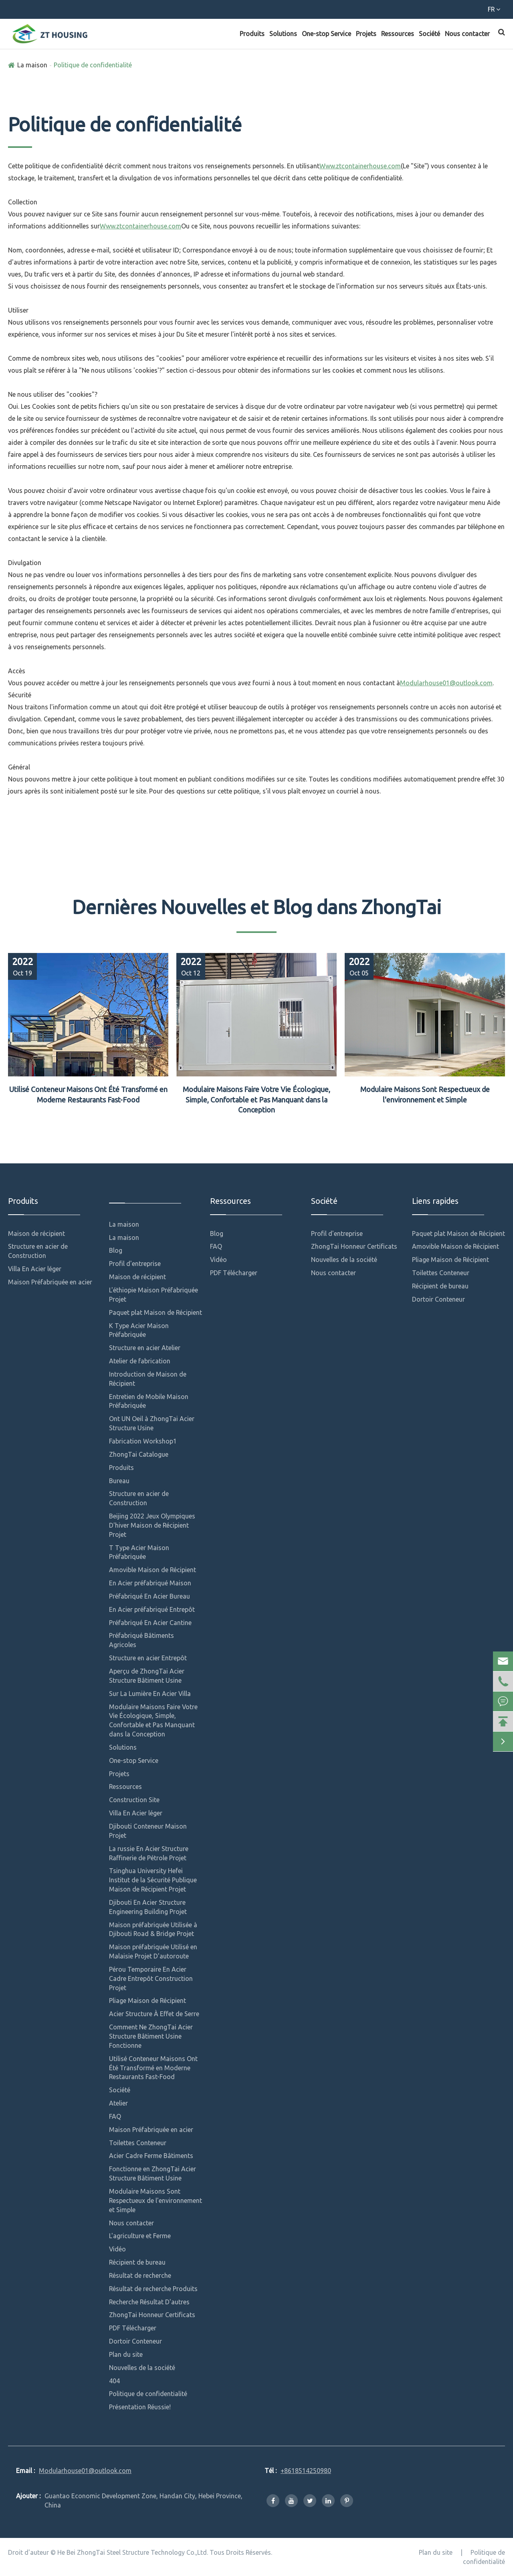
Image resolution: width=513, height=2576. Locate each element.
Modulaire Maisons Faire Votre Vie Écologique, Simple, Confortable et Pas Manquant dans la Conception (256, 1099)
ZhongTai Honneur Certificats (152, 2314)
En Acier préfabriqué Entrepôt (152, 1609)
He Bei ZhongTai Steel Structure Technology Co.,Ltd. (132, 2552)
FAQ (115, 2116)
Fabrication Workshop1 (143, 1441)
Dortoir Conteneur (135, 2341)
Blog (115, 1250)
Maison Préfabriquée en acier (50, 1282)
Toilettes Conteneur (137, 2142)
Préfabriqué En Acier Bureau (149, 1596)
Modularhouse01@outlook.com (139, 10)
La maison (32, 65)
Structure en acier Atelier (144, 1347)
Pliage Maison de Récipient (147, 2000)
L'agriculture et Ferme (140, 2235)
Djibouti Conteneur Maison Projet (148, 1831)
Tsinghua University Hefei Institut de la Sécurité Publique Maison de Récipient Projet (153, 1880)
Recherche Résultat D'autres (149, 2301)
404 (114, 2380)
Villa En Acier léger (34, 1268)
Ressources (397, 33)
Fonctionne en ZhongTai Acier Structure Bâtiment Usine (152, 2173)
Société (429, 33)
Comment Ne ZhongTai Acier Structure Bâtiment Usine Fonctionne (151, 2036)
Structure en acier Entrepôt (148, 1657)
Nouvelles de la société (142, 2367)
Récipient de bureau (137, 2262)
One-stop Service (326, 33)
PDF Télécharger (132, 2328)
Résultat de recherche (140, 2275)
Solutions (283, 33)
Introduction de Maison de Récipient (147, 1379)
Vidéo (117, 2249)
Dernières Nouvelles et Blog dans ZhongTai (256, 907)
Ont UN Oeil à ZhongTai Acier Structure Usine (151, 1423)
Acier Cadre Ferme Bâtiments (151, 2155)
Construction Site (134, 1799)
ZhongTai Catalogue (138, 1454)
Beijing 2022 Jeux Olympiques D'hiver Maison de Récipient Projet (152, 1525)
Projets (366, 33)
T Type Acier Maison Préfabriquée (139, 1552)
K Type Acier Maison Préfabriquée (139, 1330)
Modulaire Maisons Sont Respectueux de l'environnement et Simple (425, 1094)
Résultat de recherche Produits (153, 2288)
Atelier (118, 2103)
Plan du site (126, 2354)
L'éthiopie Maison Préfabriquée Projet (153, 1294)
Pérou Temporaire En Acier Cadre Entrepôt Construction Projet (151, 1978)
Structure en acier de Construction (38, 1251)
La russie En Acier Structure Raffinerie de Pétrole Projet (148, 1853)
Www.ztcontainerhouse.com (360, 166)
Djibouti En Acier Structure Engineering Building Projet (148, 1907)
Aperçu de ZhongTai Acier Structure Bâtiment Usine (146, 1676)
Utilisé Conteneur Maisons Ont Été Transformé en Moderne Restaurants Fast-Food (88, 1094)
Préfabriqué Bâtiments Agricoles (141, 1640)
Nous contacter (467, 33)
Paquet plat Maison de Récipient (155, 1312)
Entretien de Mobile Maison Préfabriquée (148, 1401)
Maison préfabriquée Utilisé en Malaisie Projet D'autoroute (153, 1951)
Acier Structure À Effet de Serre (154, 2013)
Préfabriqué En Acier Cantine (150, 1622)
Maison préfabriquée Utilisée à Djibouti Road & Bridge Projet (153, 1929)
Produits (252, 33)
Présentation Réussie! (140, 2406)
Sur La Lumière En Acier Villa (150, 1693)
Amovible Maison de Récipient (152, 1569)
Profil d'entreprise (135, 1263)
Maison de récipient (36, 1233)
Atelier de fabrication (139, 1361)
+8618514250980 (41, 10)
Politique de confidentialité (93, 65)
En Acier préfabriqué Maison (150, 1583)
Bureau (119, 1480)
